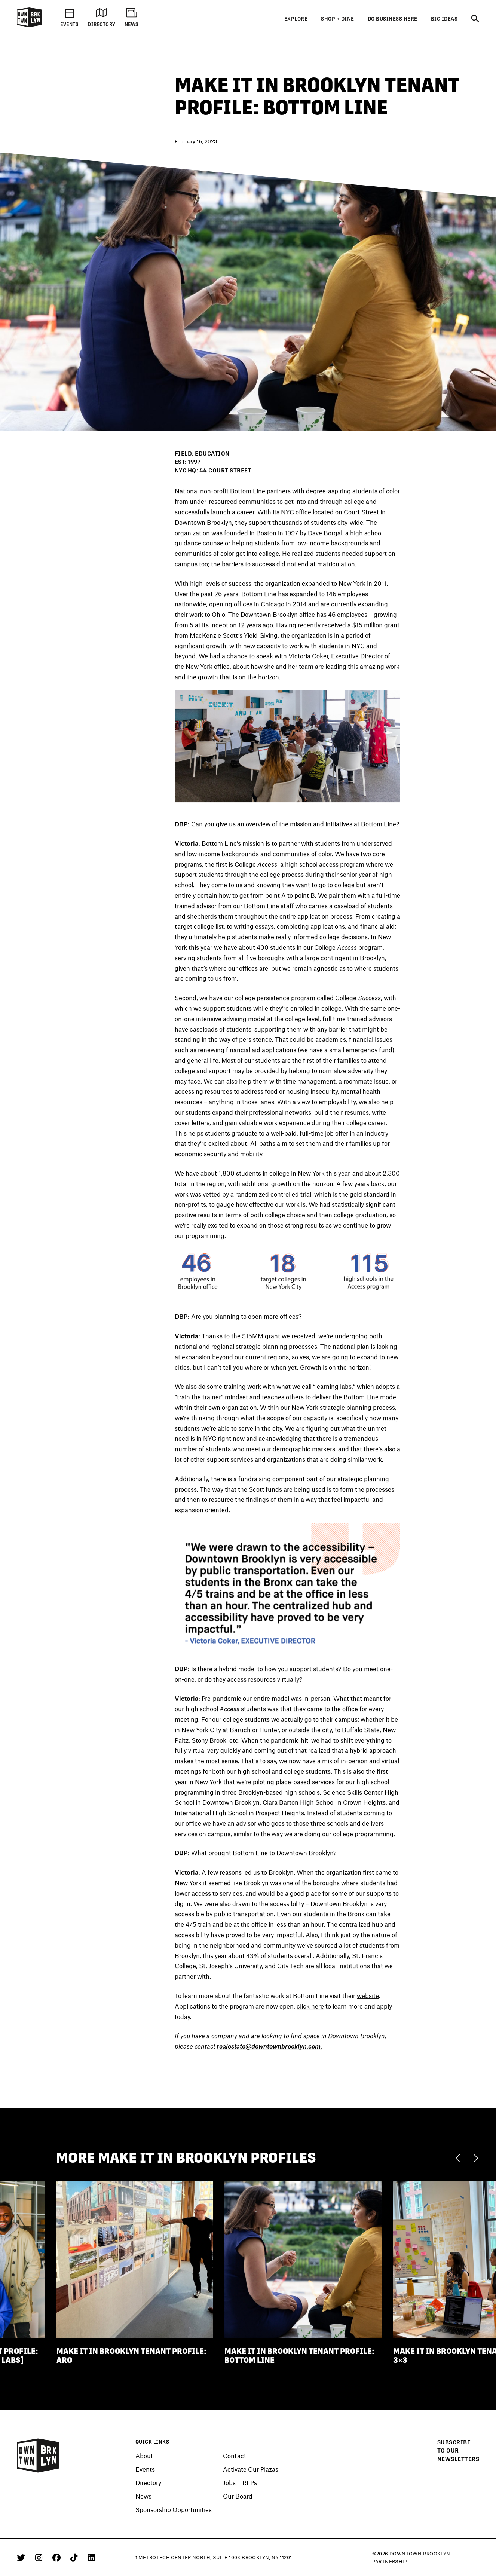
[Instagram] (40, 2557)
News (143, 2496)
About (144, 2456)
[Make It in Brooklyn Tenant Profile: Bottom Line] (303, 2259)
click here (310, 2007)
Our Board (237, 2496)
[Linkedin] (91, 2557)
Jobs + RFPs (240, 2483)
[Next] (475, 2159)
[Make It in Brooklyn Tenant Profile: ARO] (135, 2259)
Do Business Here (392, 19)
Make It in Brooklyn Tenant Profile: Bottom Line (299, 2356)
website (368, 1996)
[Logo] (29, 25)
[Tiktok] (75, 2557)
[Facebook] (57, 2557)
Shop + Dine (337, 19)
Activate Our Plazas (250, 2469)
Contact (234, 2456)
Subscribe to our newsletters (458, 2451)
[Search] (475, 19)
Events (145, 2469)
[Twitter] (22, 2557)
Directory (148, 2483)
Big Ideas (444, 19)
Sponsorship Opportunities (173, 2510)
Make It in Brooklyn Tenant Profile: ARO (131, 2356)
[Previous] (459, 2159)
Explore (296, 19)
